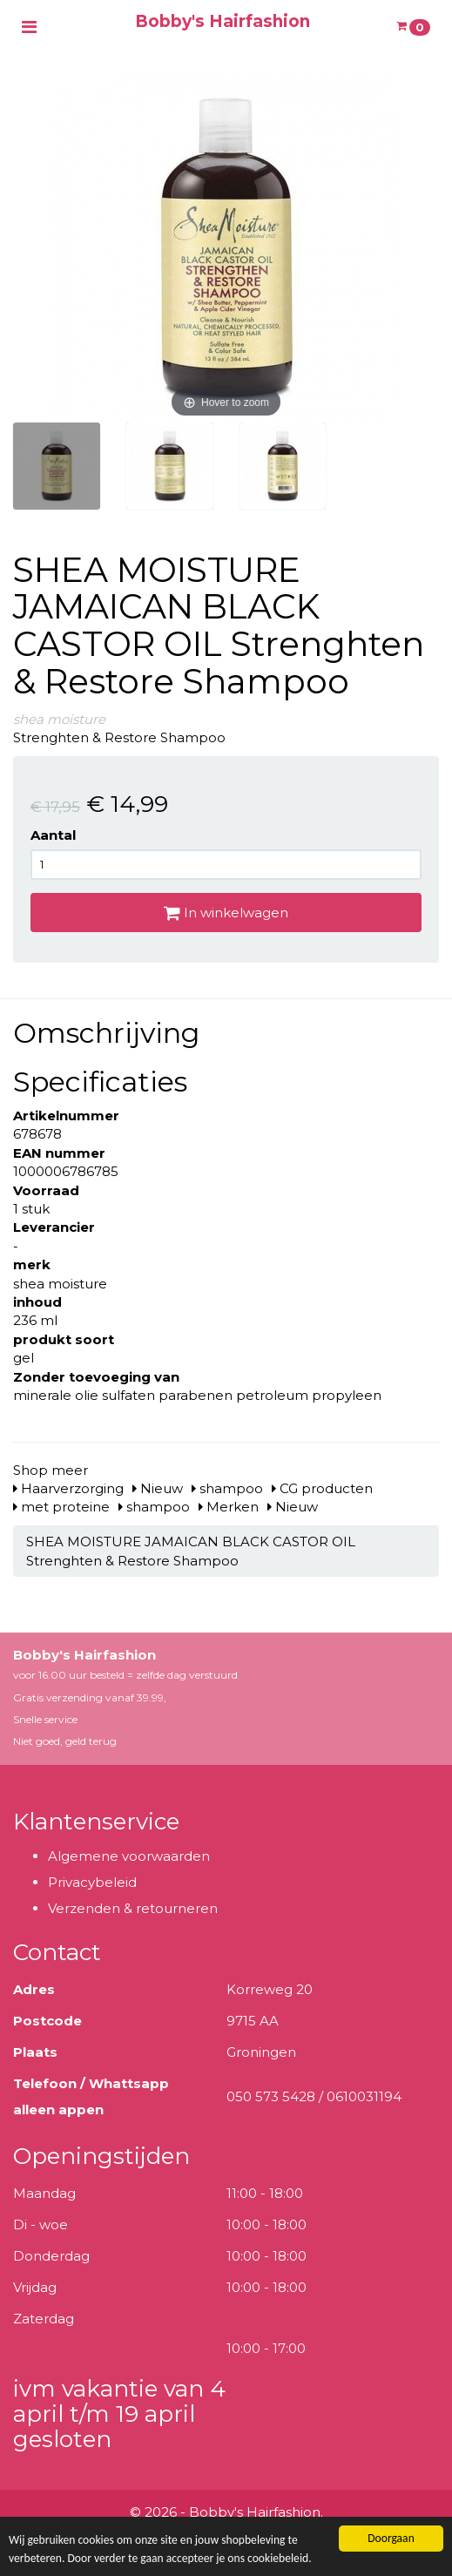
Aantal (53, 835)
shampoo (227, 1488)
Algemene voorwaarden (129, 1856)
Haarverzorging (68, 1488)
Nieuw (157, 1488)
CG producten (322, 1488)
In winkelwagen (226, 912)
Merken (229, 1506)
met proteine (61, 1506)
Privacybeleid (92, 1882)
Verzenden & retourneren (133, 1908)
